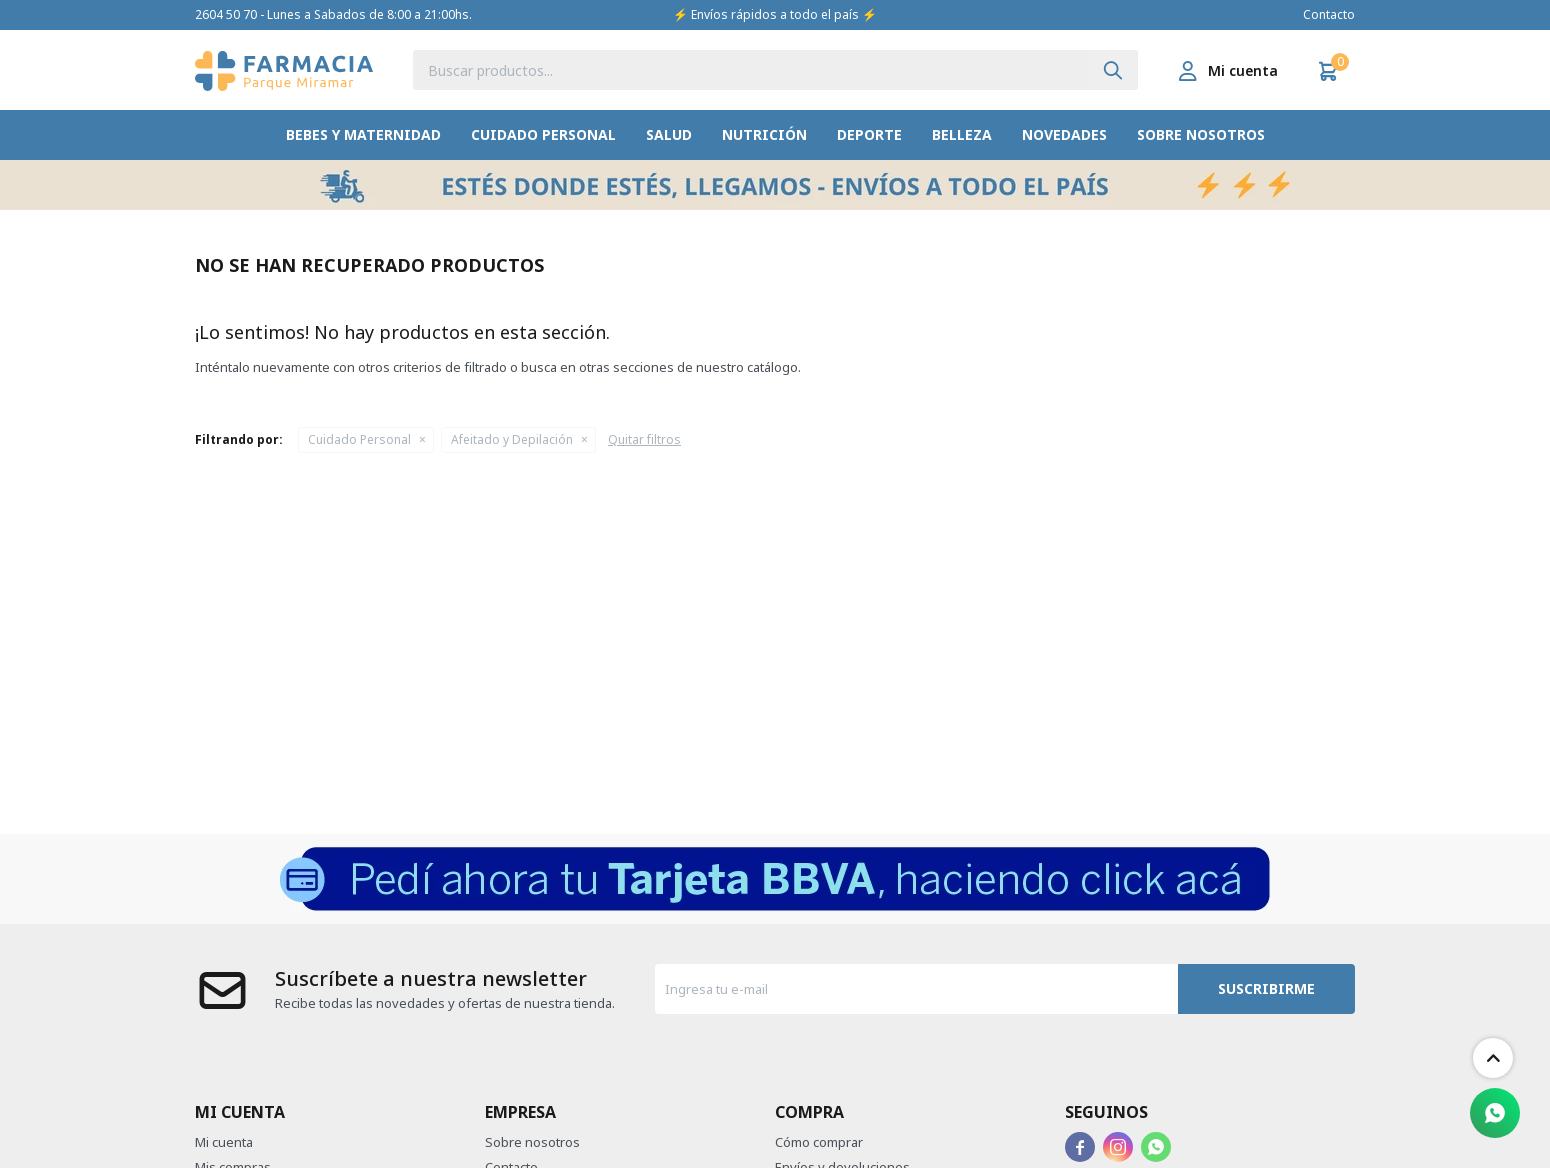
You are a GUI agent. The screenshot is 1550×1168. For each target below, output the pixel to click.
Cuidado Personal (543, 134)
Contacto (1329, 14)
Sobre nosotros (1201, 134)
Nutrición (764, 134)
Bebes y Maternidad (363, 134)
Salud (669, 134)
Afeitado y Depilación (512, 439)
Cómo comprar (819, 1142)
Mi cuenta (224, 1142)
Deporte (869, 134)
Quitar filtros (644, 439)
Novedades (1064, 134)
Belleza (962, 134)
